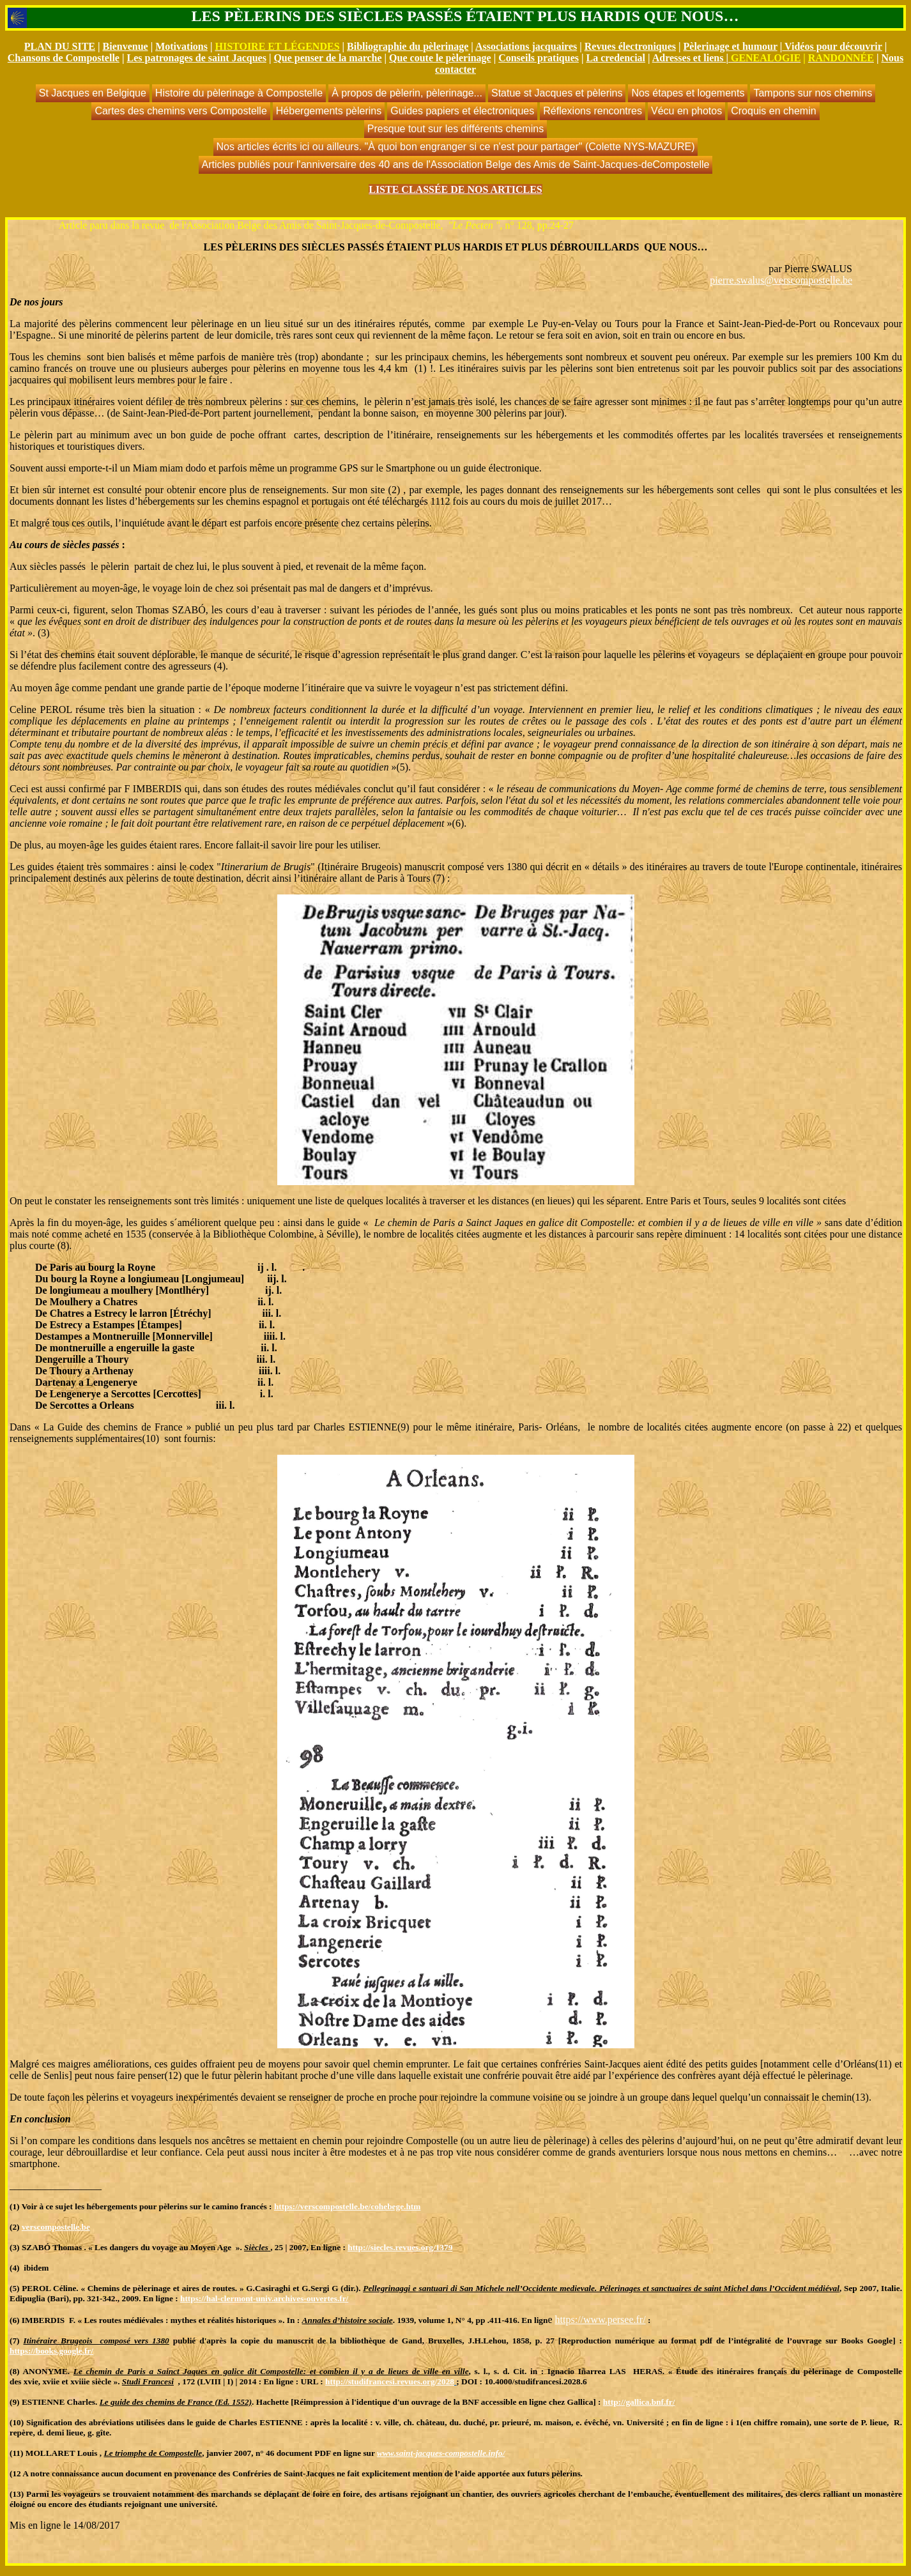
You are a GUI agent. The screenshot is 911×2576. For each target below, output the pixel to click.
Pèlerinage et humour (730, 46)
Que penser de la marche (327, 57)
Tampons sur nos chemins (812, 93)
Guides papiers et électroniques (462, 110)
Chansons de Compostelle (63, 57)
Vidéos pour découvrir (833, 46)
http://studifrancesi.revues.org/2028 (389, 2381)
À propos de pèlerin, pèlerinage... (407, 93)
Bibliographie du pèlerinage (407, 46)
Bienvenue (125, 46)
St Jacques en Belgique (92, 93)
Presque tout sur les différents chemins (455, 128)
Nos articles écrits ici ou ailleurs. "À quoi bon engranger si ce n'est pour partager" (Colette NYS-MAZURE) (456, 146)
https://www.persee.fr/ (600, 2319)
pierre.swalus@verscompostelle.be (781, 280)
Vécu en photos (686, 110)
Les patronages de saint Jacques (196, 57)
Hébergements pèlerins (328, 110)
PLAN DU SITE (59, 46)
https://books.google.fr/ (51, 2351)
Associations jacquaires (526, 46)
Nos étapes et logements (687, 93)
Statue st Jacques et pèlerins (556, 93)
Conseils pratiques (538, 57)
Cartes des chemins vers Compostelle (180, 110)
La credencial (615, 57)
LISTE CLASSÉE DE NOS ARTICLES (455, 189)
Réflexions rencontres (592, 110)
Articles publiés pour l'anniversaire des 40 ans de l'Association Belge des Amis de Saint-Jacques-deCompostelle (456, 164)
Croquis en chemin (773, 110)
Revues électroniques (630, 46)
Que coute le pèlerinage (440, 57)
